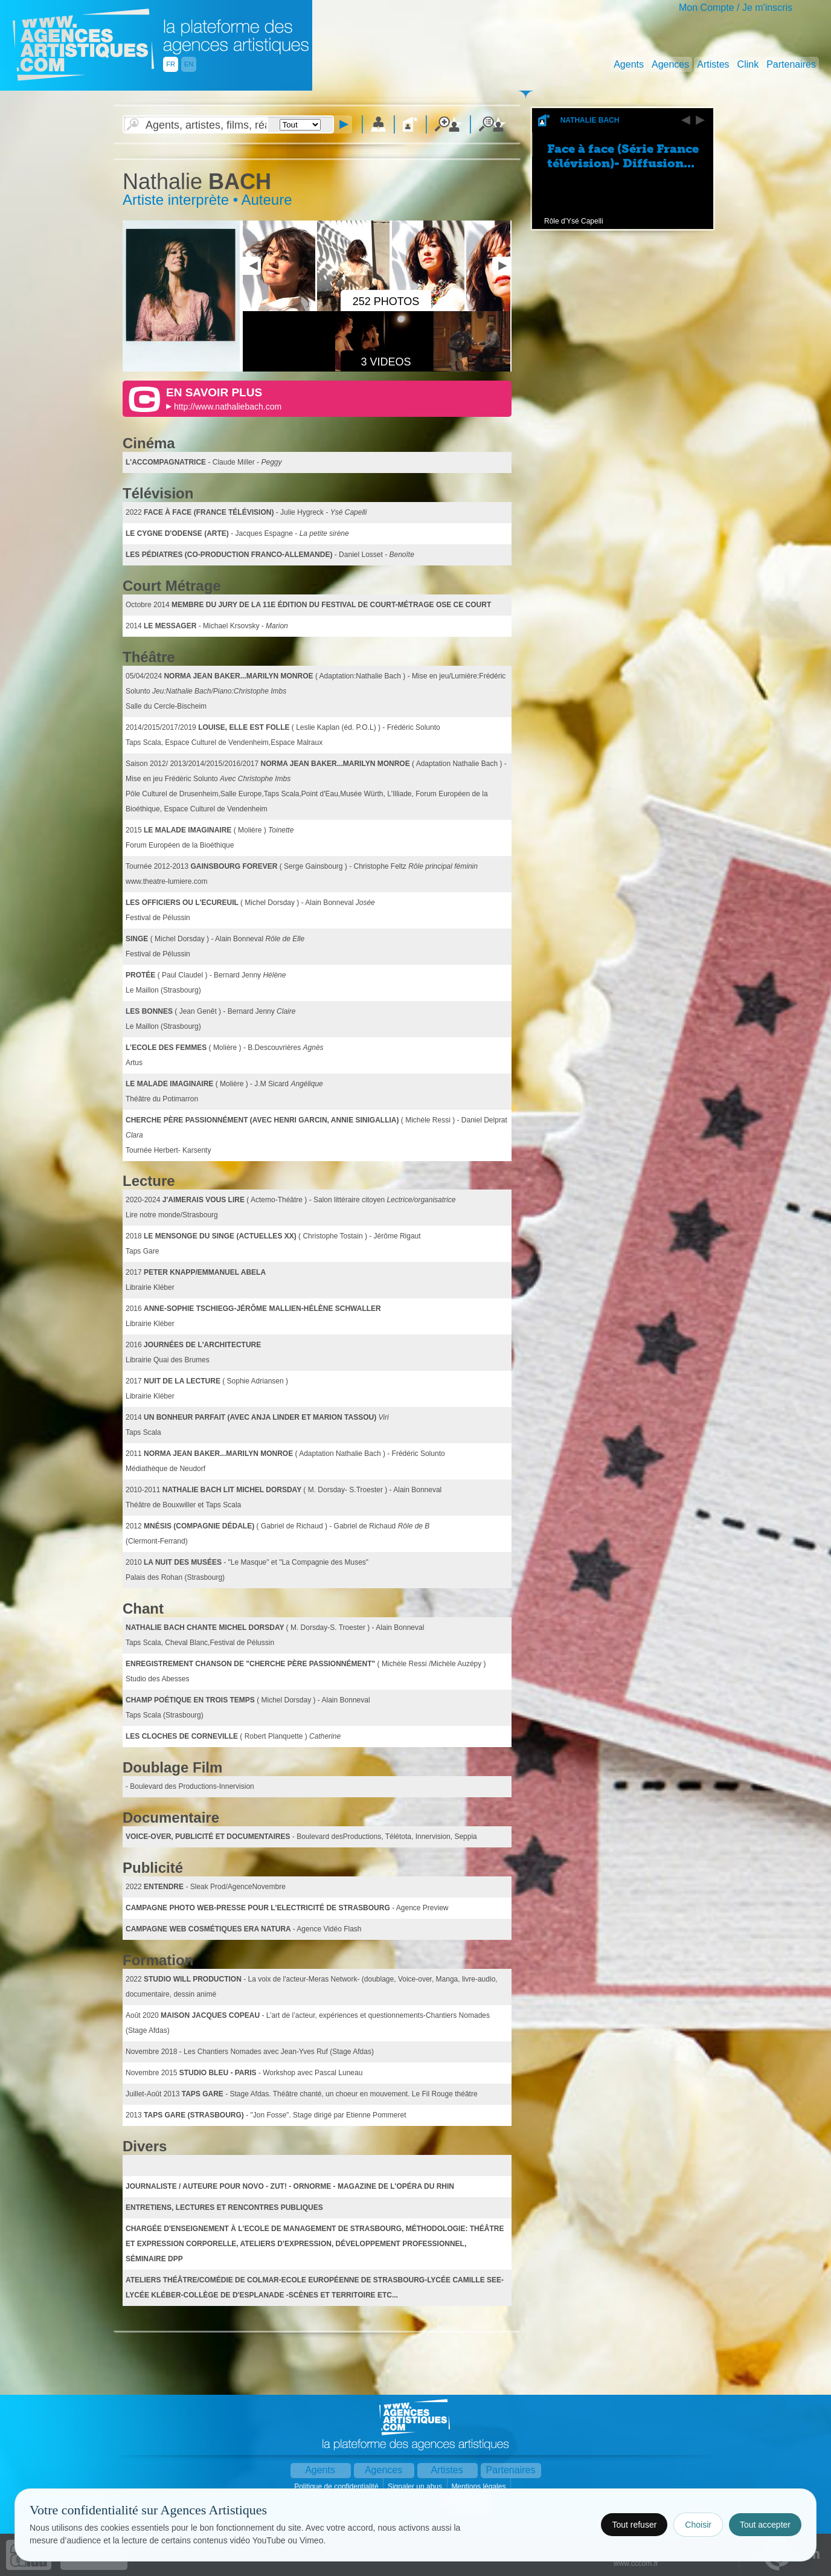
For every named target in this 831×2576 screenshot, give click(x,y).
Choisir (698, 2524)
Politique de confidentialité (337, 2486)
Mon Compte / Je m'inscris (735, 7)
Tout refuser (634, 2524)
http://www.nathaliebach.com (227, 406)
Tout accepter (765, 2524)
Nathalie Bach (590, 120)
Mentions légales (479, 2486)
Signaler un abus (416, 2486)
